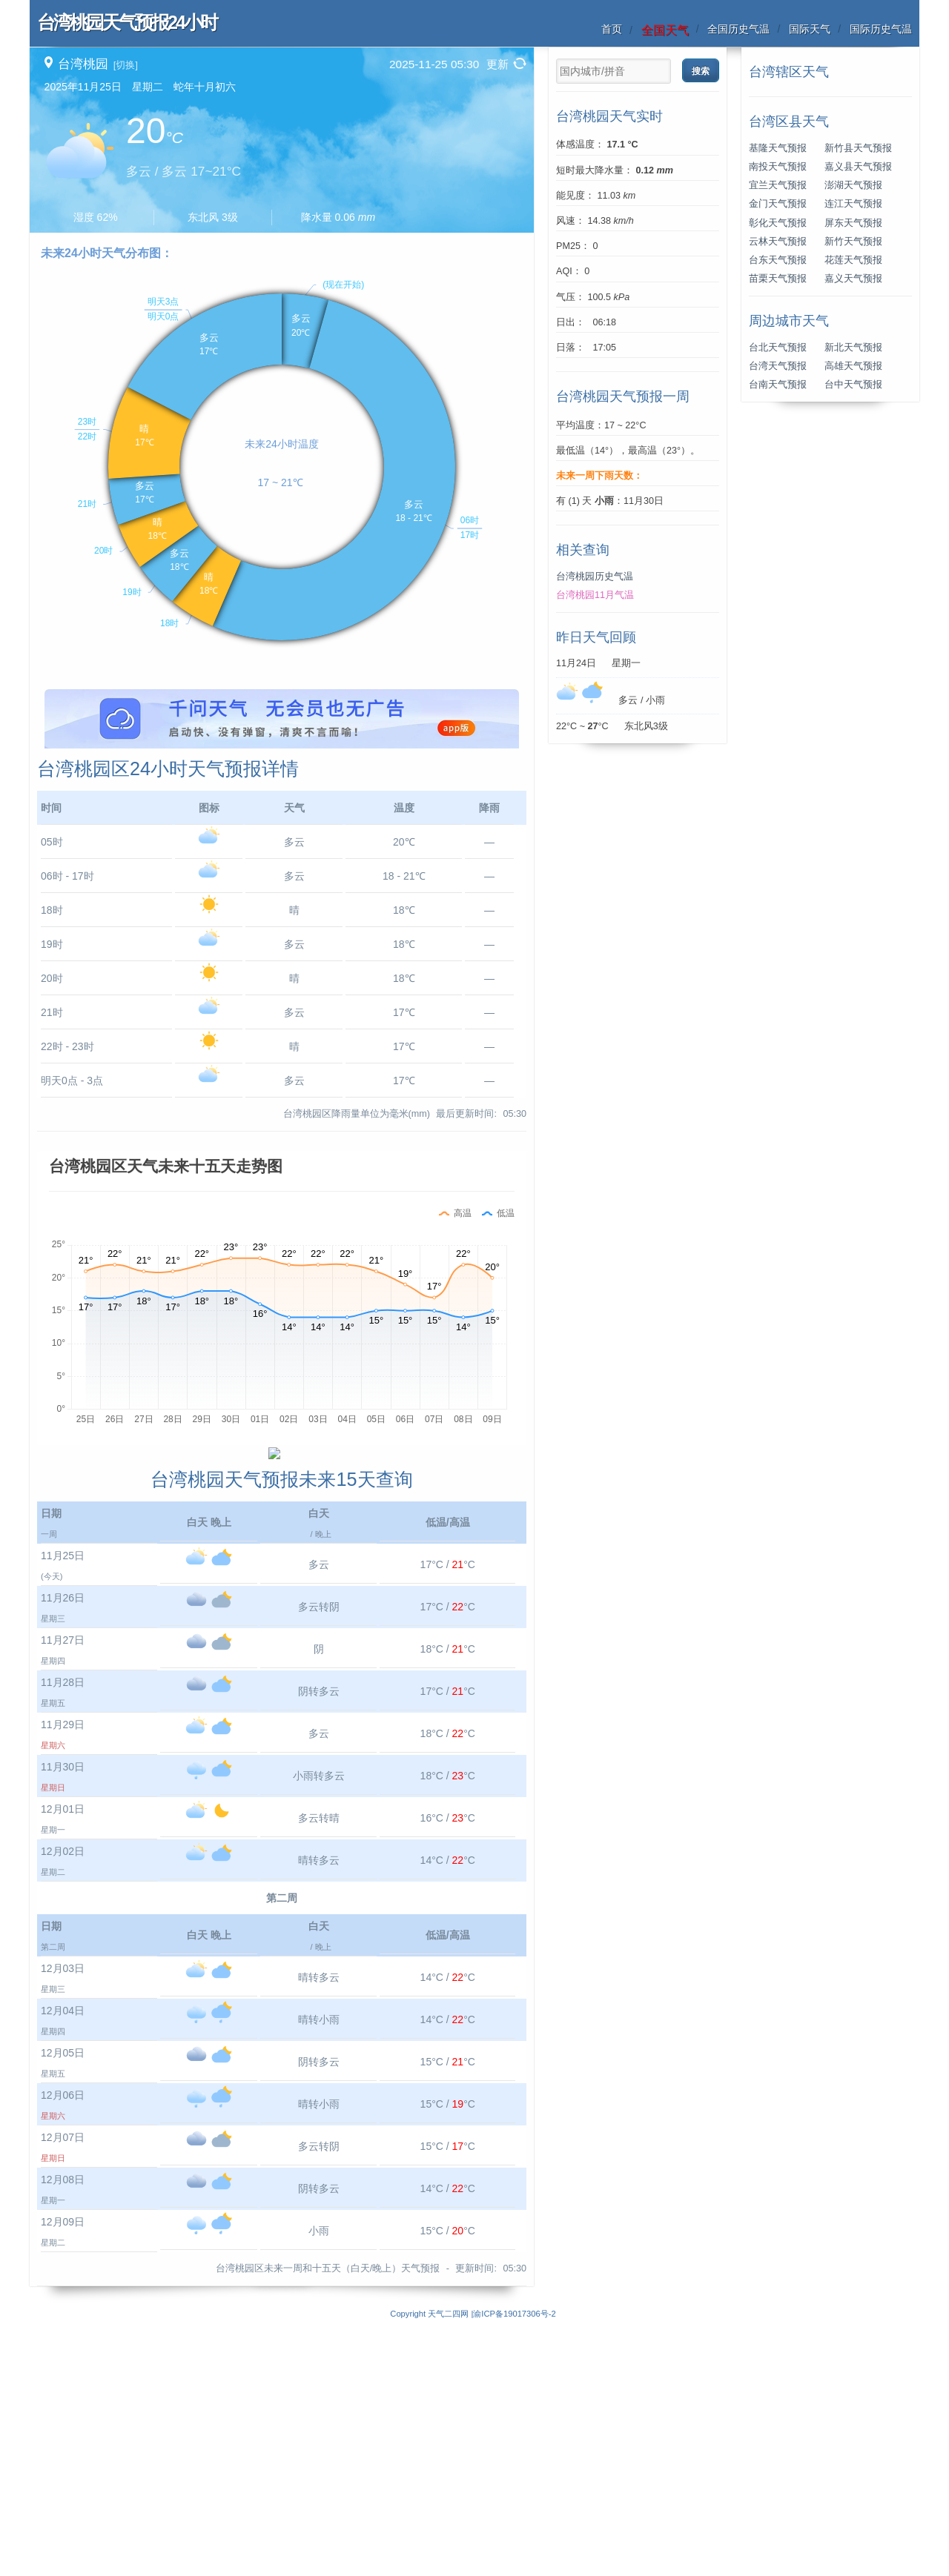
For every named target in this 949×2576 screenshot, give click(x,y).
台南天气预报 (778, 384)
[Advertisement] (281, 793)
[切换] (125, 64)
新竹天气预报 (853, 241)
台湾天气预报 (778, 366)
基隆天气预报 (778, 148)
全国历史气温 (738, 29)
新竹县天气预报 (858, 148)
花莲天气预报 (853, 260)
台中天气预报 (853, 384)
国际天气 (809, 29)
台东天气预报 (778, 260)
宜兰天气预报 (778, 185)
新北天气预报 (853, 347)
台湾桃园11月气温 (595, 595)
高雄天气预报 (853, 366)
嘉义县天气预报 (858, 167)
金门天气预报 (778, 204)
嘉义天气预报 (853, 278)
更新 (497, 64)
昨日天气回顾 (596, 637)
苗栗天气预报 (778, 278)
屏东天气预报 (853, 223)
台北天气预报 (778, 347)
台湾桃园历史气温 (594, 576)
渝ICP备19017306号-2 (514, 2567)
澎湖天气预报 (853, 185)
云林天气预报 (778, 241)
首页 (611, 29)
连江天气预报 (853, 204)
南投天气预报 (778, 167)
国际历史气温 (881, 29)
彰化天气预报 (778, 223)
